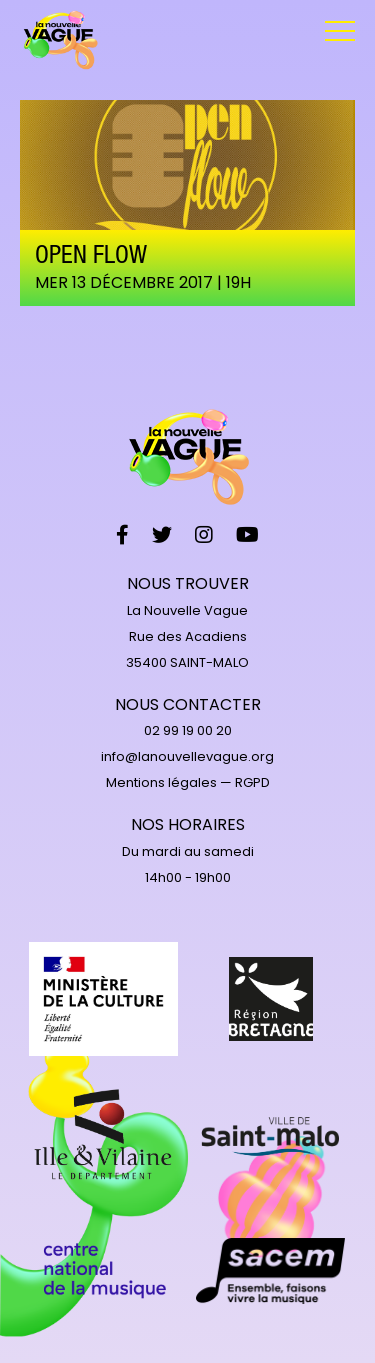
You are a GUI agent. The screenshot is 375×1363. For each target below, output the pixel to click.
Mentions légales (161, 782)
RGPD (252, 782)
